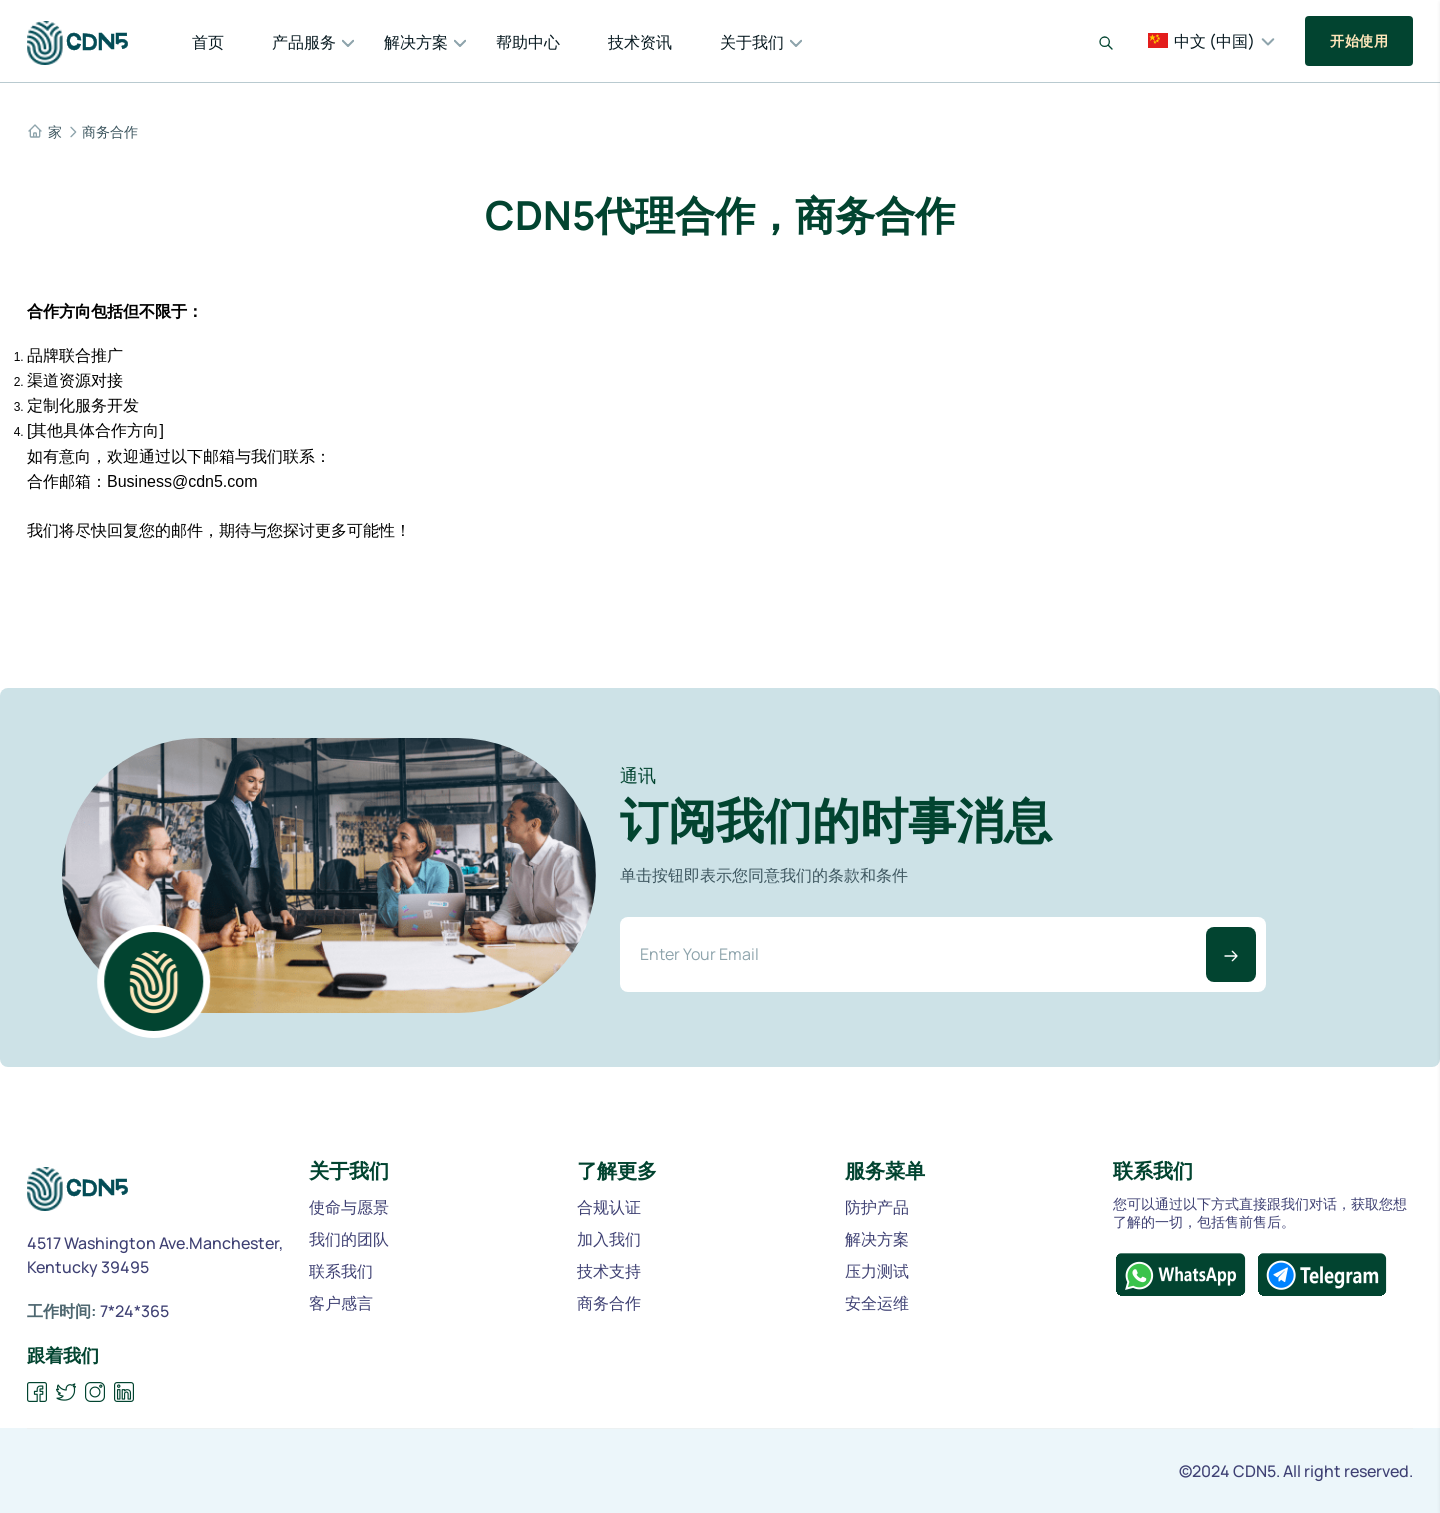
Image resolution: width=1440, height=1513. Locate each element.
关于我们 (752, 42)
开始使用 (1359, 40)
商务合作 (110, 132)
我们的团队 (349, 1239)
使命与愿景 (349, 1207)
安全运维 (877, 1303)
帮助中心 (528, 42)
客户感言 (341, 1303)
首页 (208, 42)
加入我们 (609, 1239)
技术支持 (609, 1271)
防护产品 (877, 1207)
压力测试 (877, 1271)
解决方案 (416, 42)
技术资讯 (640, 42)
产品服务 (304, 42)
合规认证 (609, 1207)
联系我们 (341, 1271)
